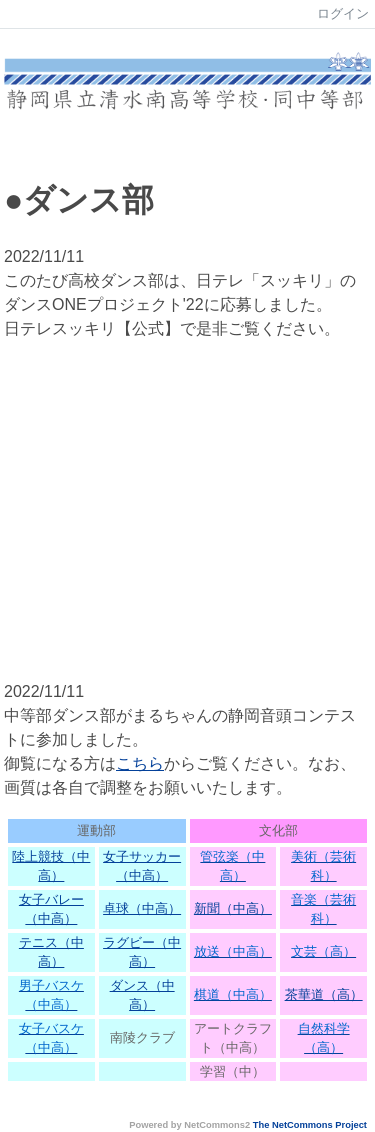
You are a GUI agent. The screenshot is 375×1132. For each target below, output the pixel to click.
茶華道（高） (324, 994)
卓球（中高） (142, 908)
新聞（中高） (233, 908)
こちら (140, 763)
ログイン (343, 13)
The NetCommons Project (310, 1125)
